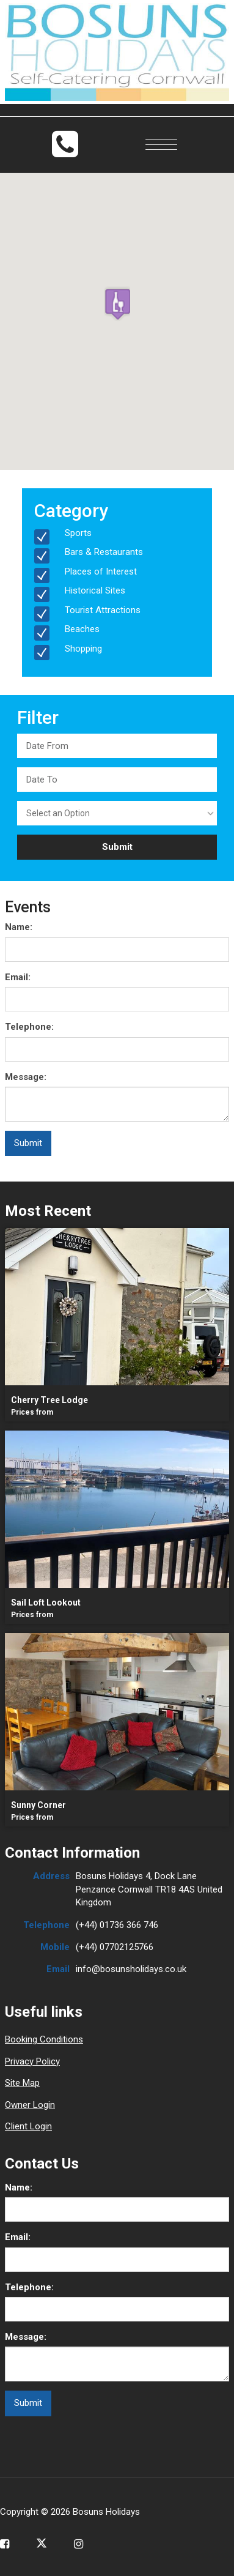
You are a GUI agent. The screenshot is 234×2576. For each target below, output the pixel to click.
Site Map (22, 2082)
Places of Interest (101, 571)
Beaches (82, 629)
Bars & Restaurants (104, 551)
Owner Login (30, 2104)
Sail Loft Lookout (46, 1602)
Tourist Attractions (103, 610)
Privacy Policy (32, 2061)
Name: (18, 926)
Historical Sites (95, 590)
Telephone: (29, 1026)
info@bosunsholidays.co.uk (131, 1969)
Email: (18, 977)
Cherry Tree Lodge (49, 1400)
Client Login (28, 2126)
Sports (78, 532)
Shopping (83, 648)
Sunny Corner (38, 1805)
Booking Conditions (44, 2039)
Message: (25, 1076)
